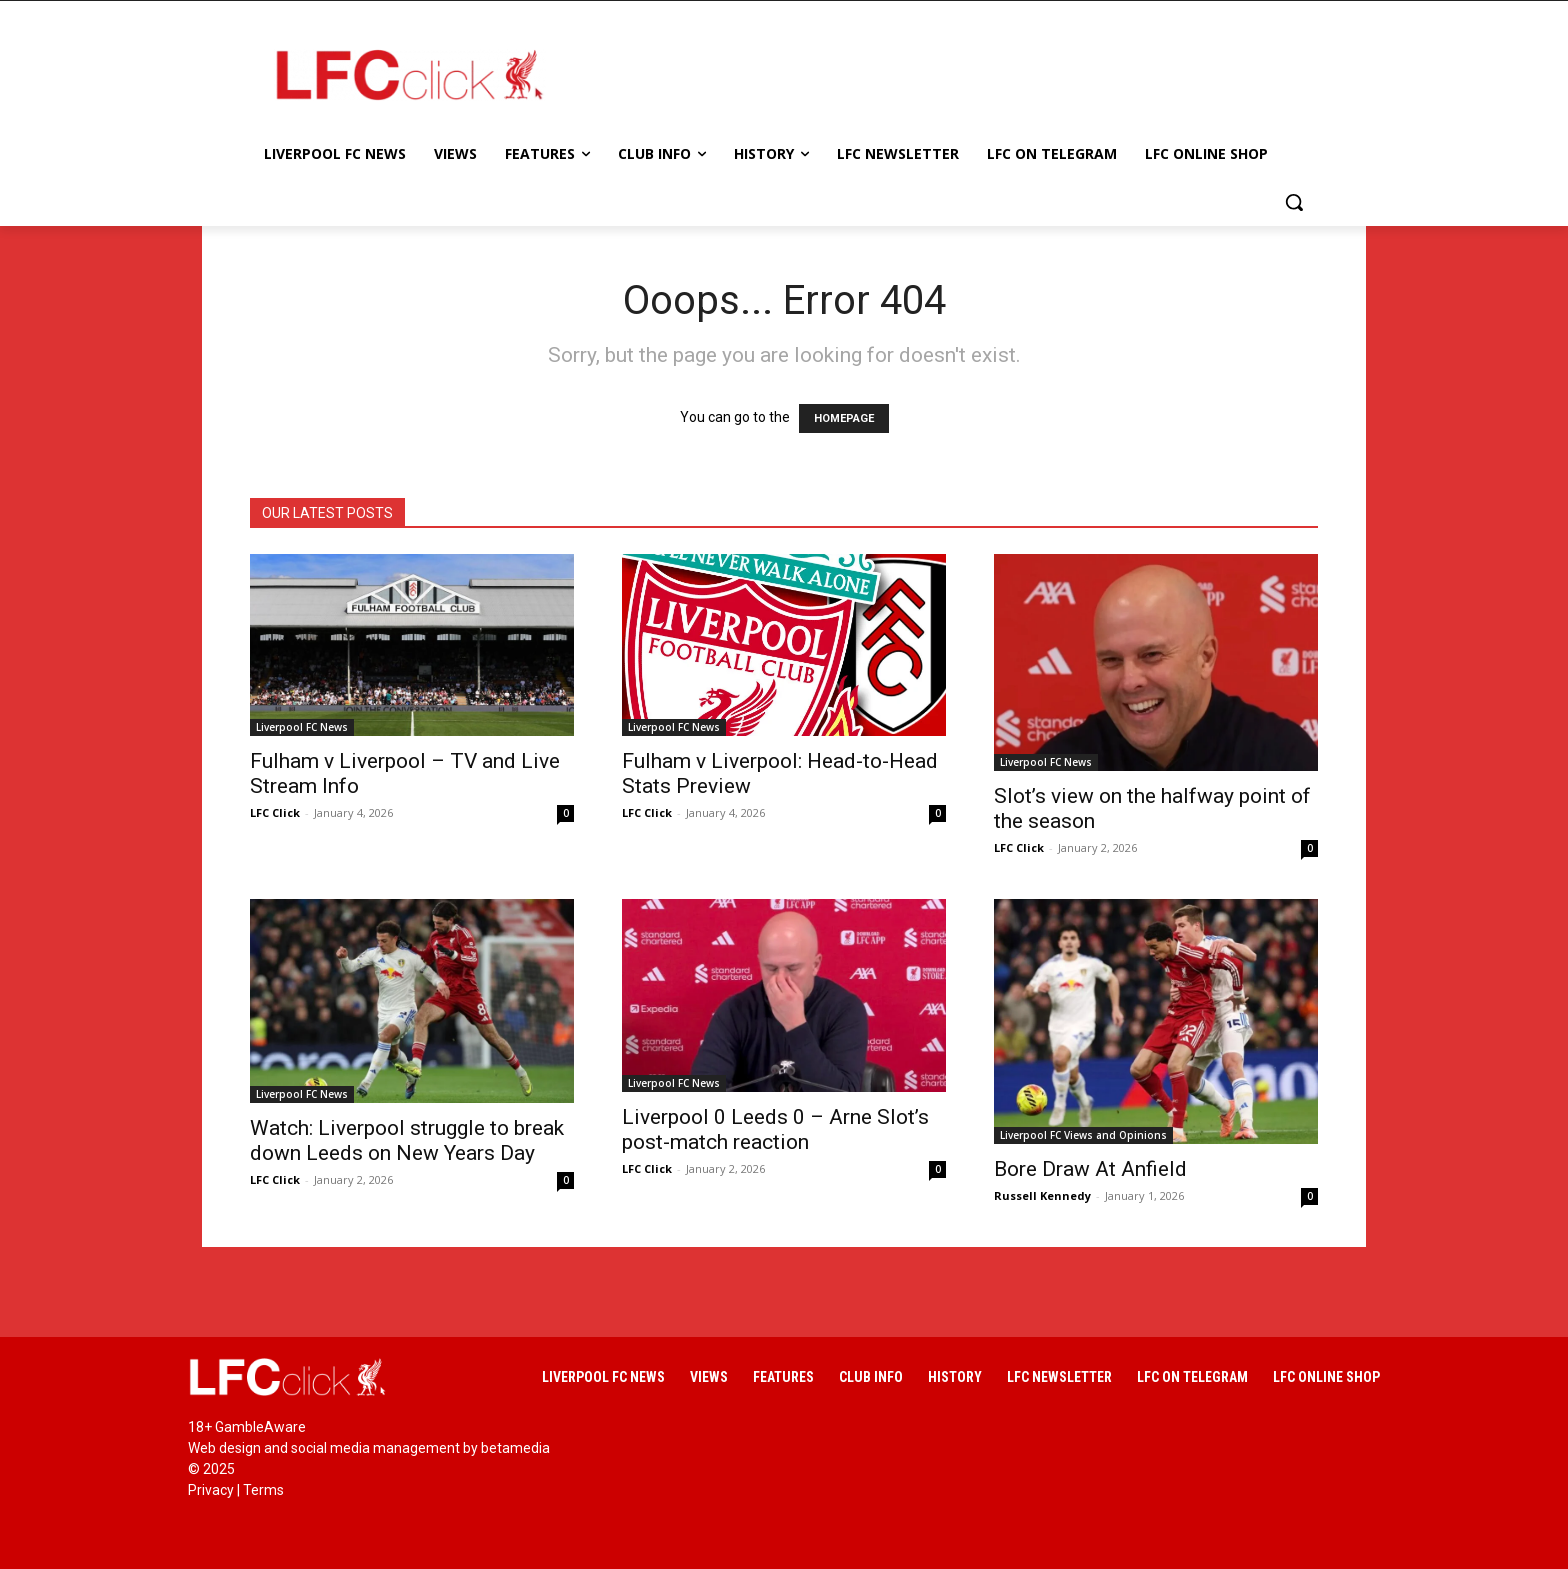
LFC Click (275, 812)
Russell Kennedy (1042, 1195)
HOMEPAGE (844, 418)
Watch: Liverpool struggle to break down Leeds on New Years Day (407, 1140)
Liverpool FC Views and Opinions (1083, 1135)
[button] (1294, 202)
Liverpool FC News (302, 727)
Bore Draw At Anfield (1090, 1169)
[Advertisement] (944, 74)
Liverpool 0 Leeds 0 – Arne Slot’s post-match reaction (775, 1129)
